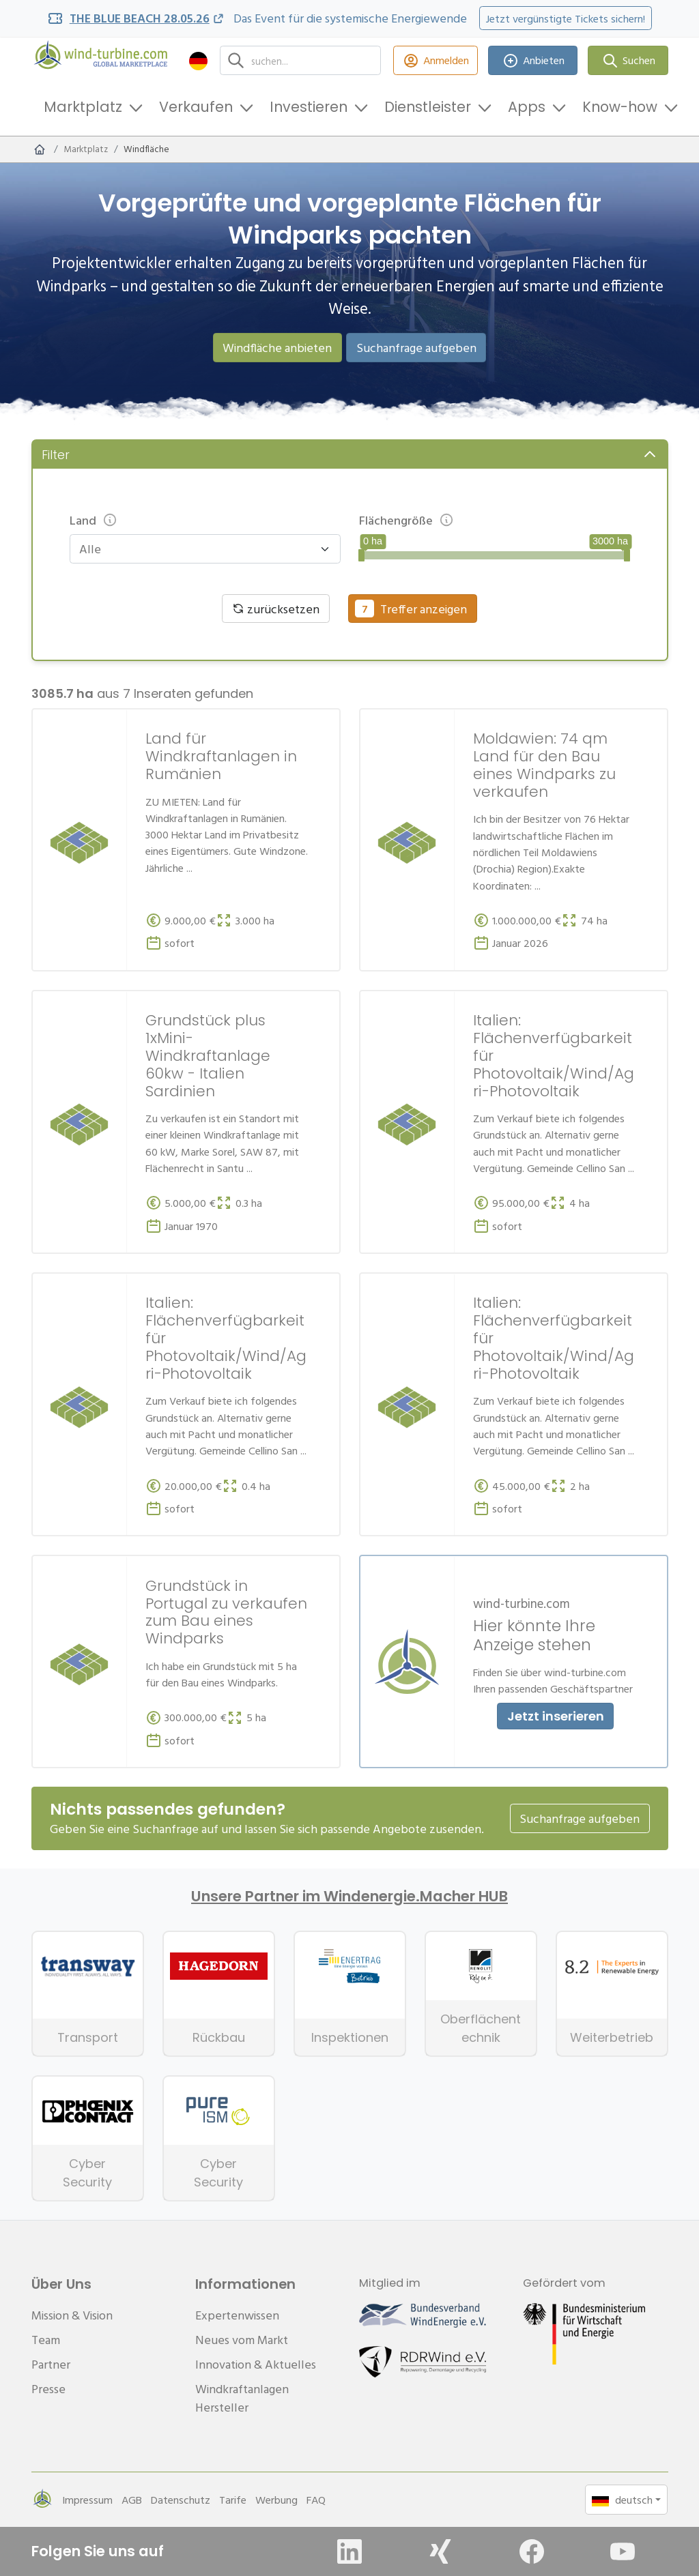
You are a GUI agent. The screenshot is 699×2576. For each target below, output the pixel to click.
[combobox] (198, 549)
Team (45, 2339)
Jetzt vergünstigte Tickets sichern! (565, 18)
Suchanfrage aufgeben (416, 347)
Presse (48, 2389)
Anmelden (436, 60)
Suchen (628, 60)
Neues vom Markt (241, 2339)
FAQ (316, 2499)
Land (94, 520)
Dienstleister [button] (427, 107)
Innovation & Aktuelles (255, 2364)
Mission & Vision (72, 2315)
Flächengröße (407, 520)
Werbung (276, 2499)
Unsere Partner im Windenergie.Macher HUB (349, 1896)
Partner (50, 2364)
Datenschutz (180, 2499)
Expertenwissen (237, 2315)
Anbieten (533, 60)
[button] (198, 60)
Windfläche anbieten (277, 347)
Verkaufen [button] (196, 107)
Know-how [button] (619, 107)
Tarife (232, 2499)
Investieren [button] (308, 107)
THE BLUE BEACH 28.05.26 (140, 18)
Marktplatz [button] (83, 107)
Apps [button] (526, 107)
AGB (132, 2499)
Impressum (87, 2499)
